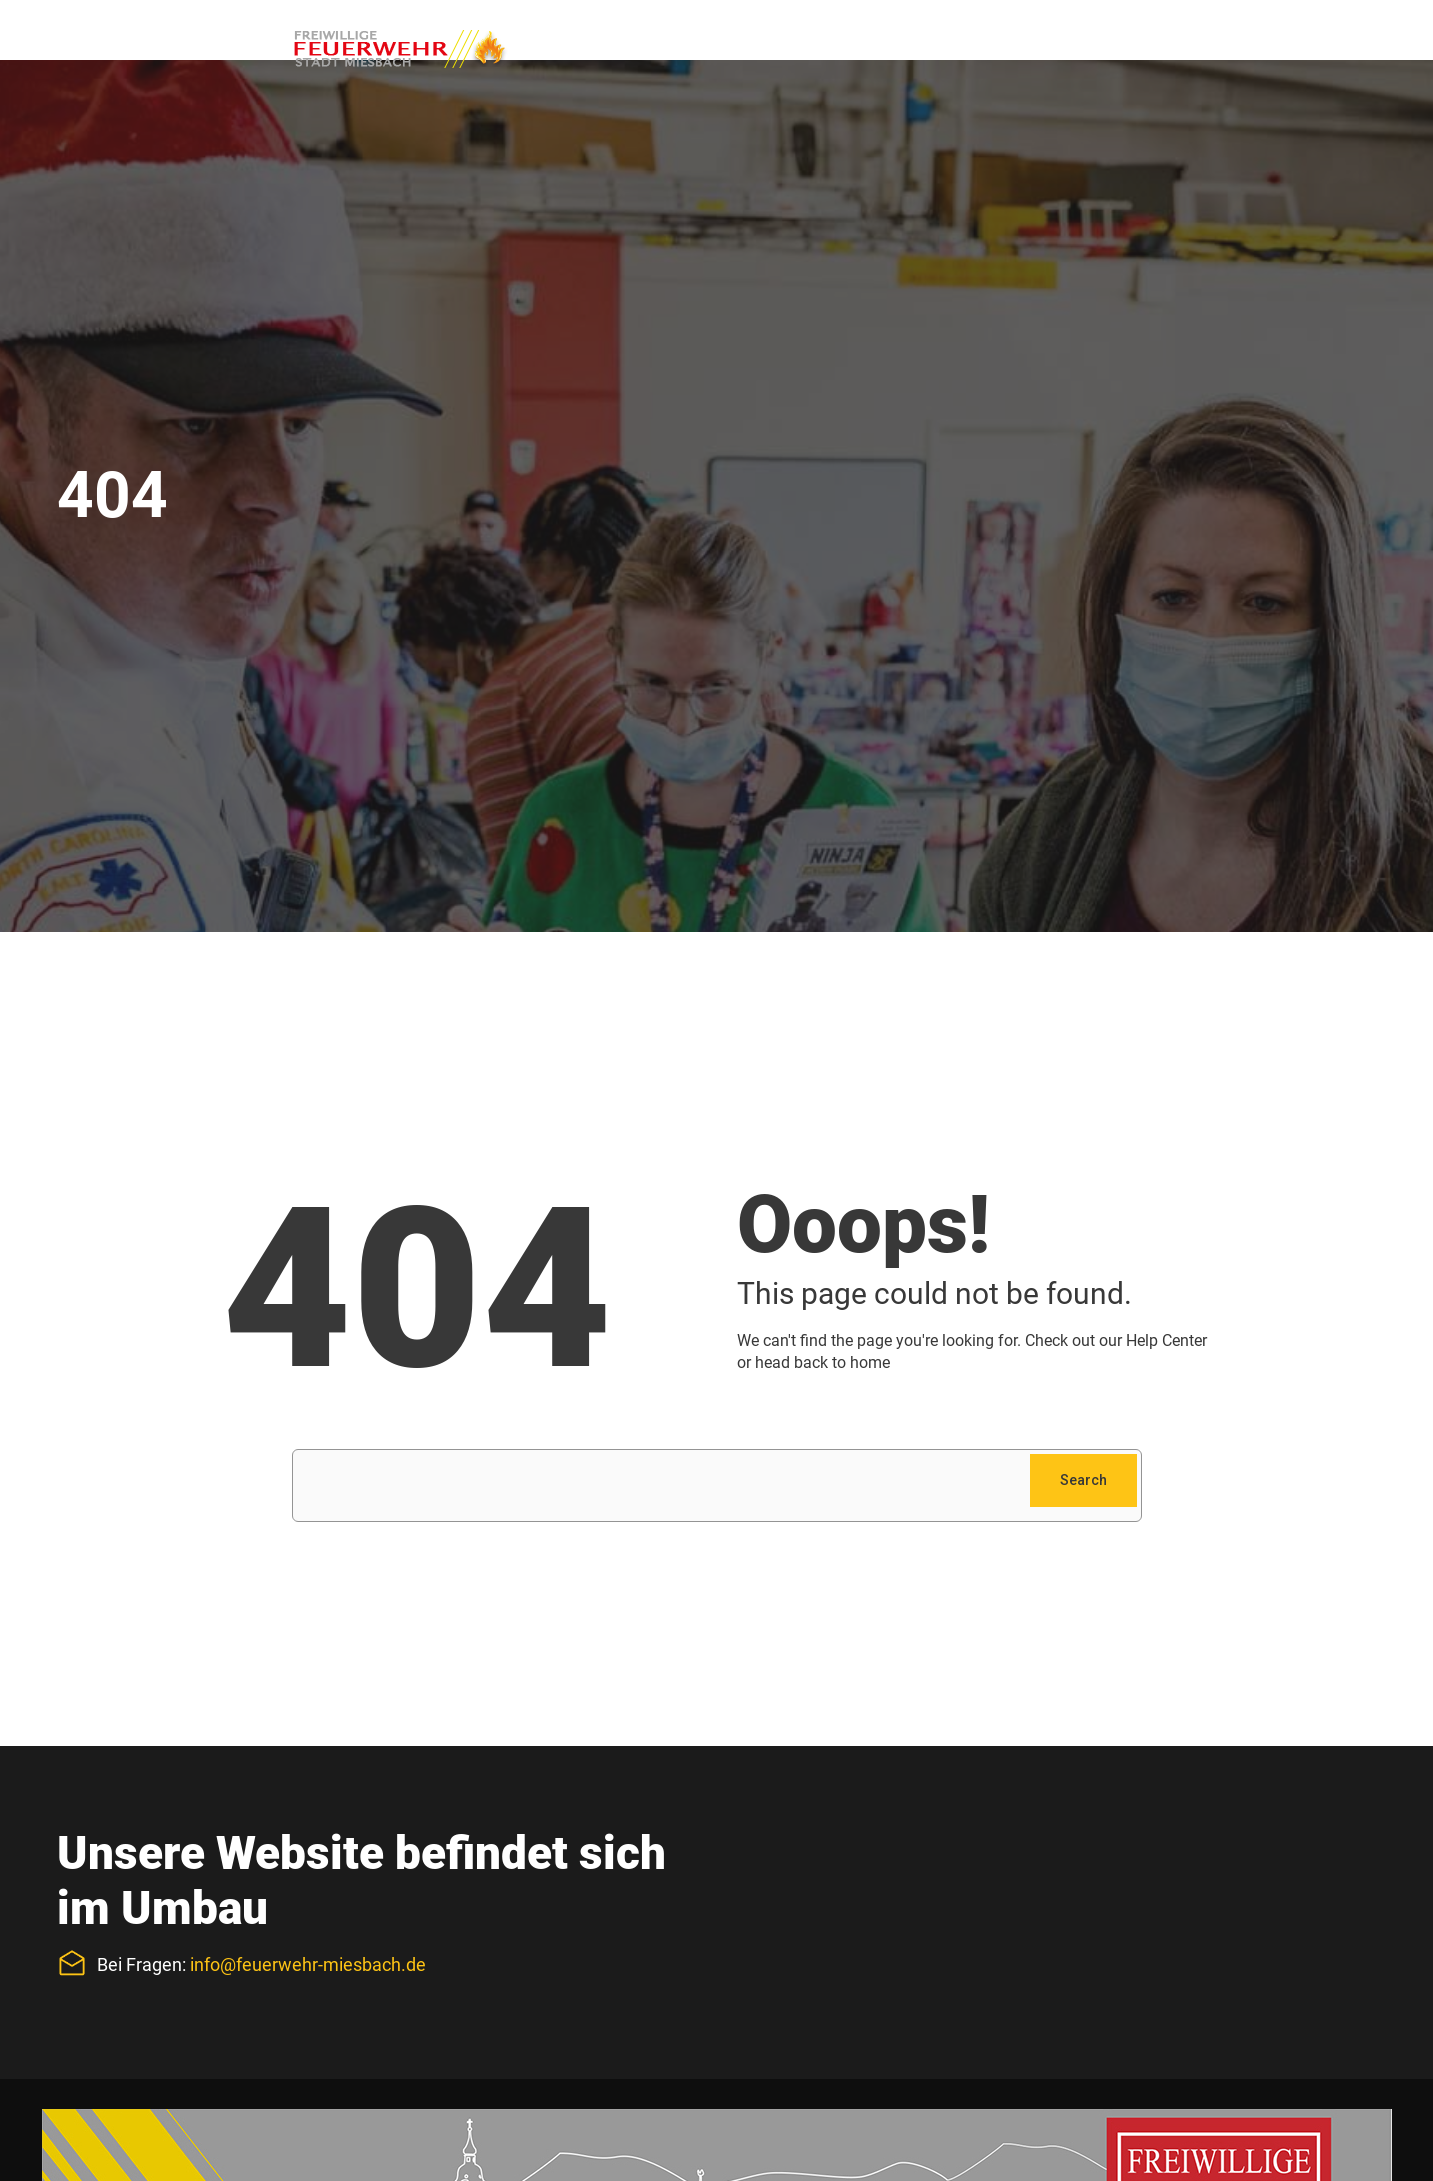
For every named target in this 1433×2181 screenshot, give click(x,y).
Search (1083, 1480)
